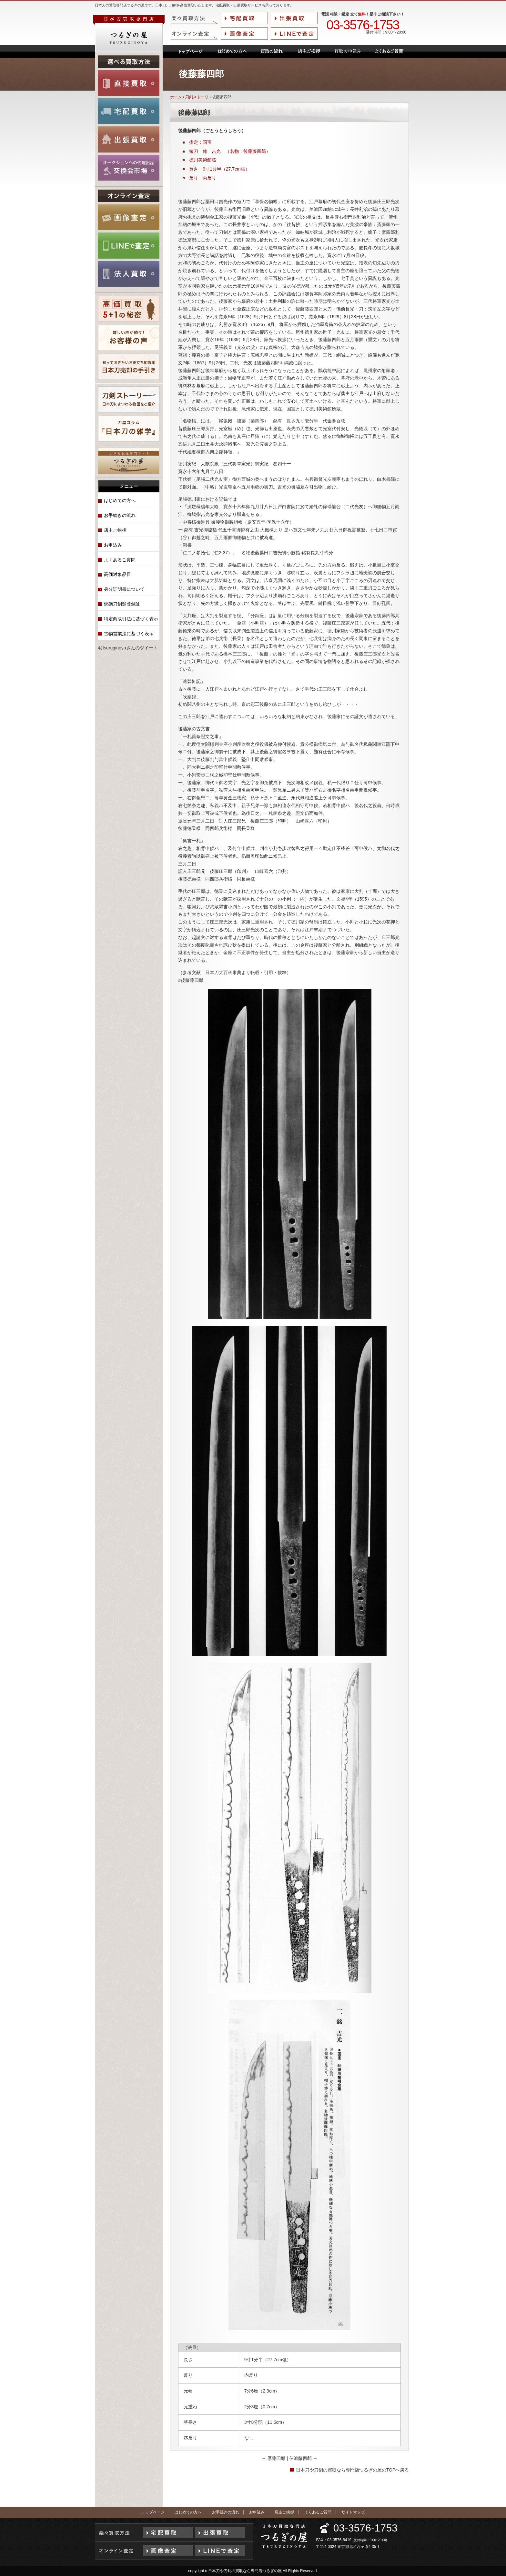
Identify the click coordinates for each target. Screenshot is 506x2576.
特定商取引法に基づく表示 (131, 618)
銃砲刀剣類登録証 (122, 604)
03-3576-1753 (362, 25)
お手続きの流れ (120, 515)
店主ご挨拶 (115, 530)
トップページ (153, 2512)
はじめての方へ (120, 500)
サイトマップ (353, 2512)
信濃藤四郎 (303, 2458)
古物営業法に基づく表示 (129, 633)
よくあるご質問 (120, 559)
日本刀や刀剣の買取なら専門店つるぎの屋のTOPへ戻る (352, 2469)
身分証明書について (124, 589)
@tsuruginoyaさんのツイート (128, 647)
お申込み (113, 545)
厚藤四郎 (274, 2458)
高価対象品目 (117, 574)
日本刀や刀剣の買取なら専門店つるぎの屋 (245, 2571)
